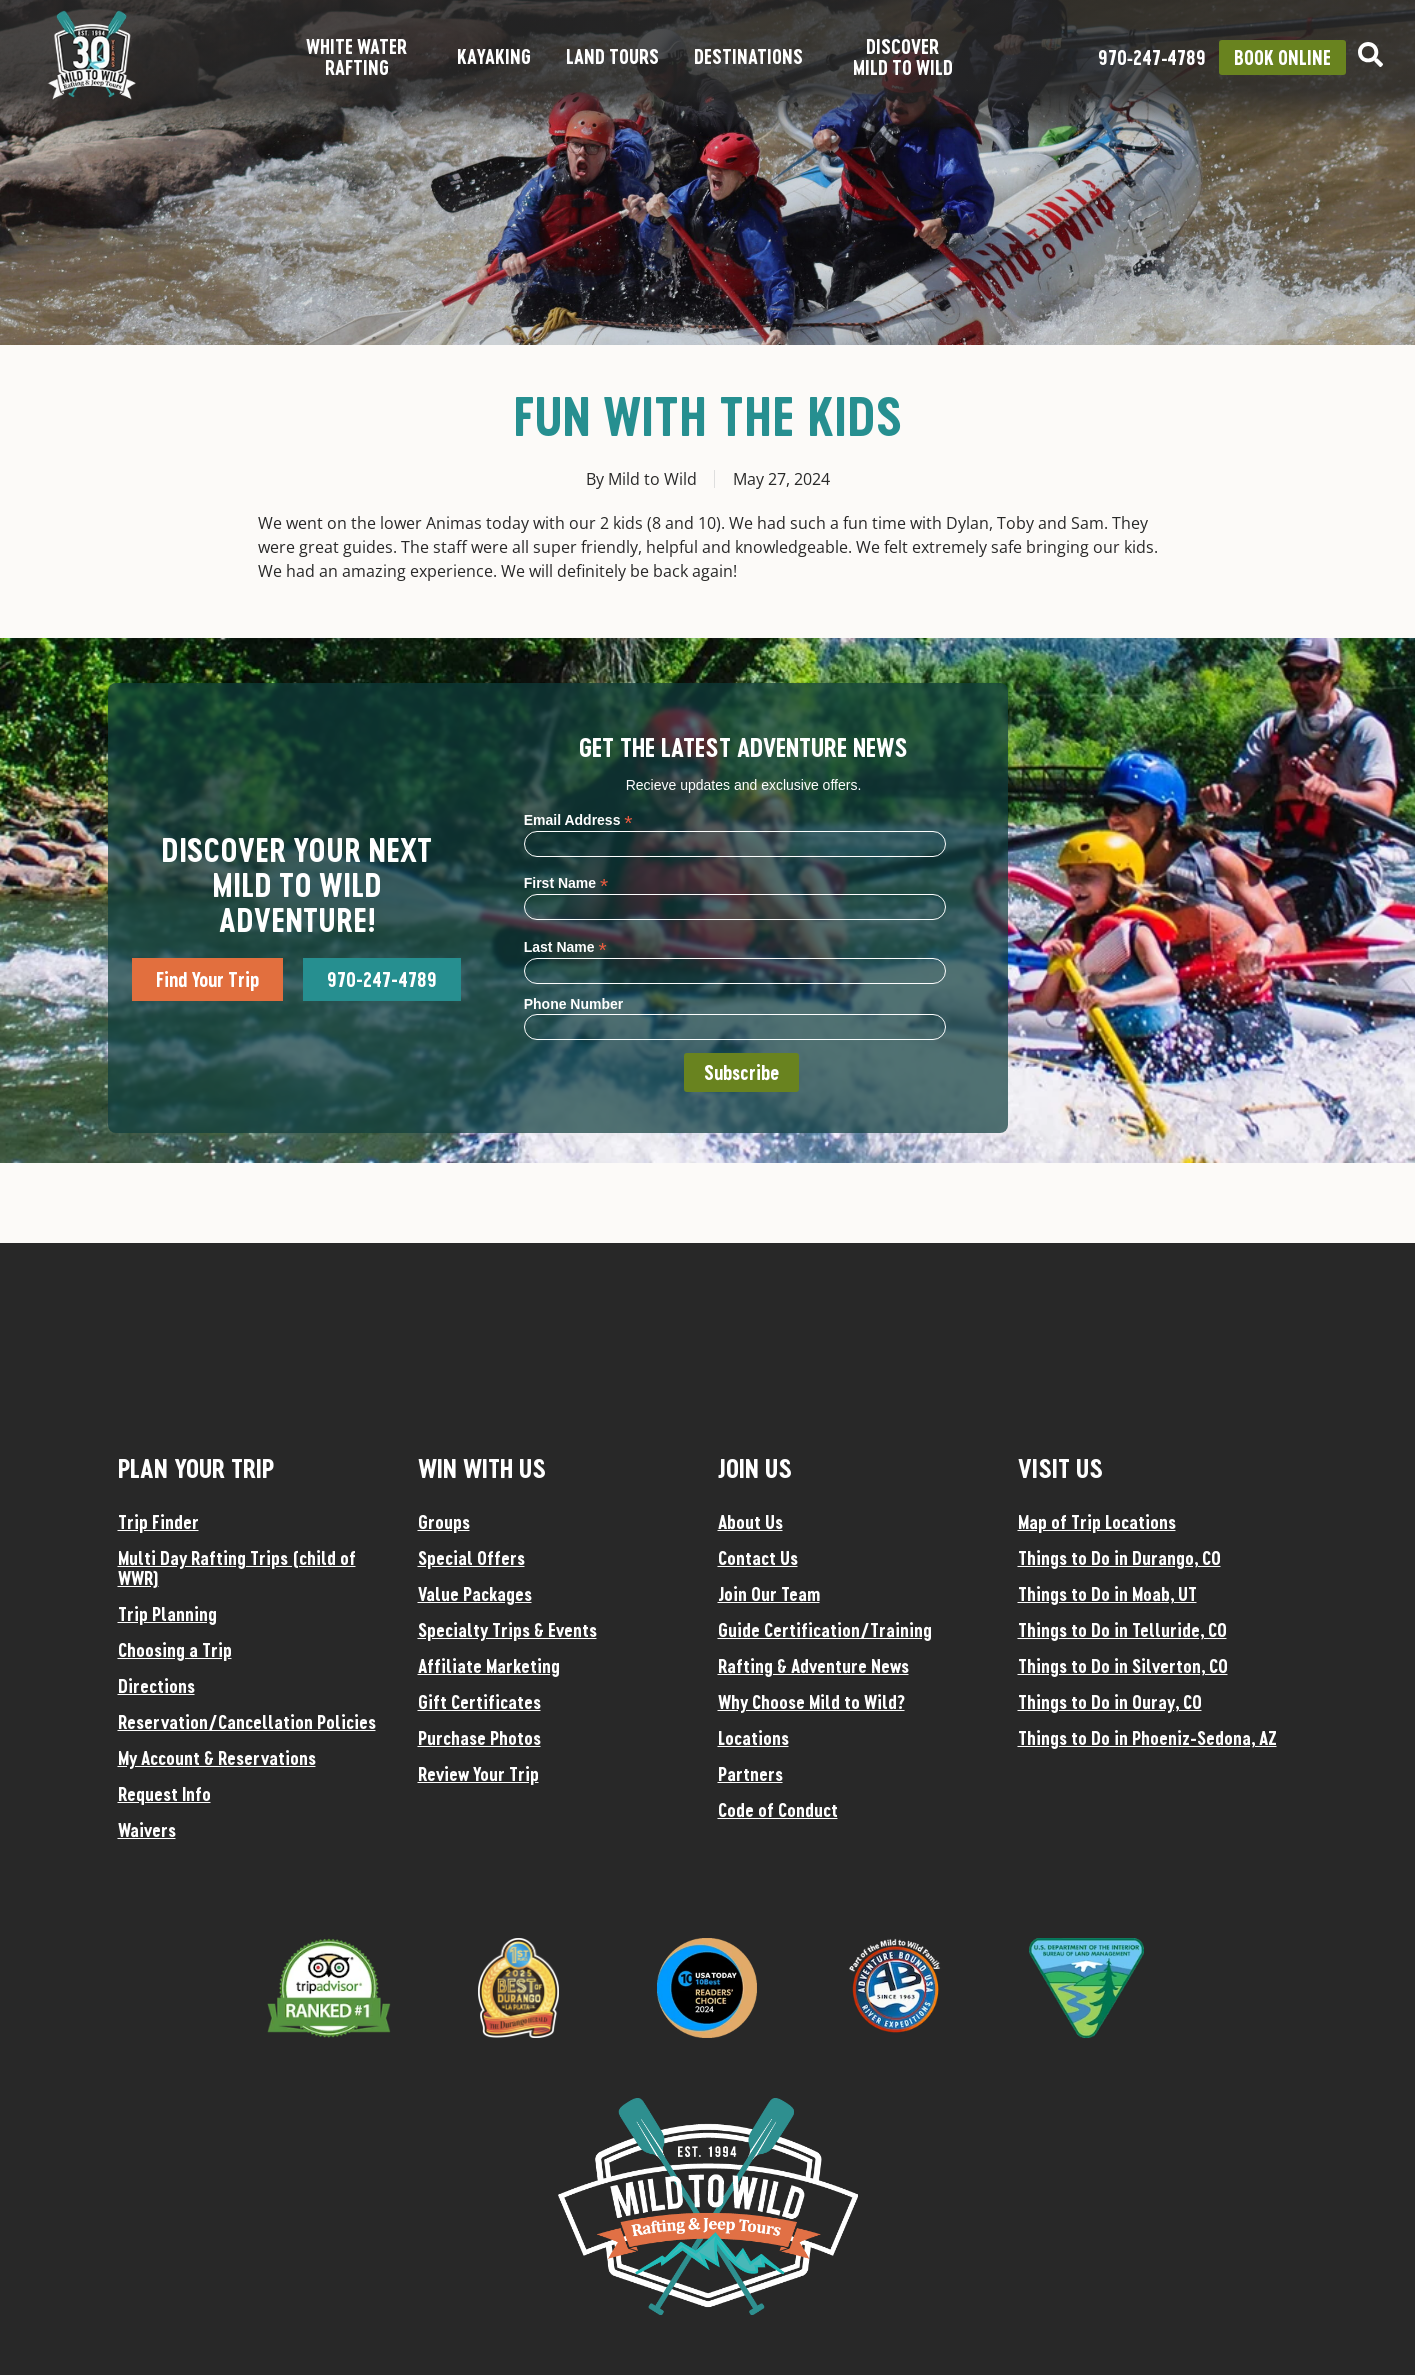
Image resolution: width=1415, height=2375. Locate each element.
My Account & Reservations (217, 1758)
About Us (750, 1522)
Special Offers (471, 1558)
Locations (753, 1738)
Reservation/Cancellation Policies (247, 1722)
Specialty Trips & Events (507, 1630)
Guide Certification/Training (825, 1630)
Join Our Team (769, 1594)
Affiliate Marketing (489, 1666)
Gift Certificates (479, 1702)
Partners (750, 1774)
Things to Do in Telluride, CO (1122, 1630)
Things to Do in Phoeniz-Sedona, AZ (1147, 1738)
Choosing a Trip (175, 1650)
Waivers (147, 1830)
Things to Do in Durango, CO (1119, 1558)
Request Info (164, 1794)
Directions (156, 1686)
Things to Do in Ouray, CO (1110, 1702)
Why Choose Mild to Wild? (811, 1702)
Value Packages (475, 1594)
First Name (566, 882)
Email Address (578, 819)
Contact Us (758, 1558)
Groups (444, 1522)
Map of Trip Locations (1097, 1522)
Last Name (565, 946)
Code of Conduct (778, 1810)
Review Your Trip (478, 1774)
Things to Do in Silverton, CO (1123, 1666)
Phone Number (574, 1004)
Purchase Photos (479, 1738)
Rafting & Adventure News (813, 1666)
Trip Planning (167, 1614)
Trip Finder (158, 1522)
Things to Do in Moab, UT (1107, 1594)
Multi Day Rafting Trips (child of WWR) (237, 1568)
